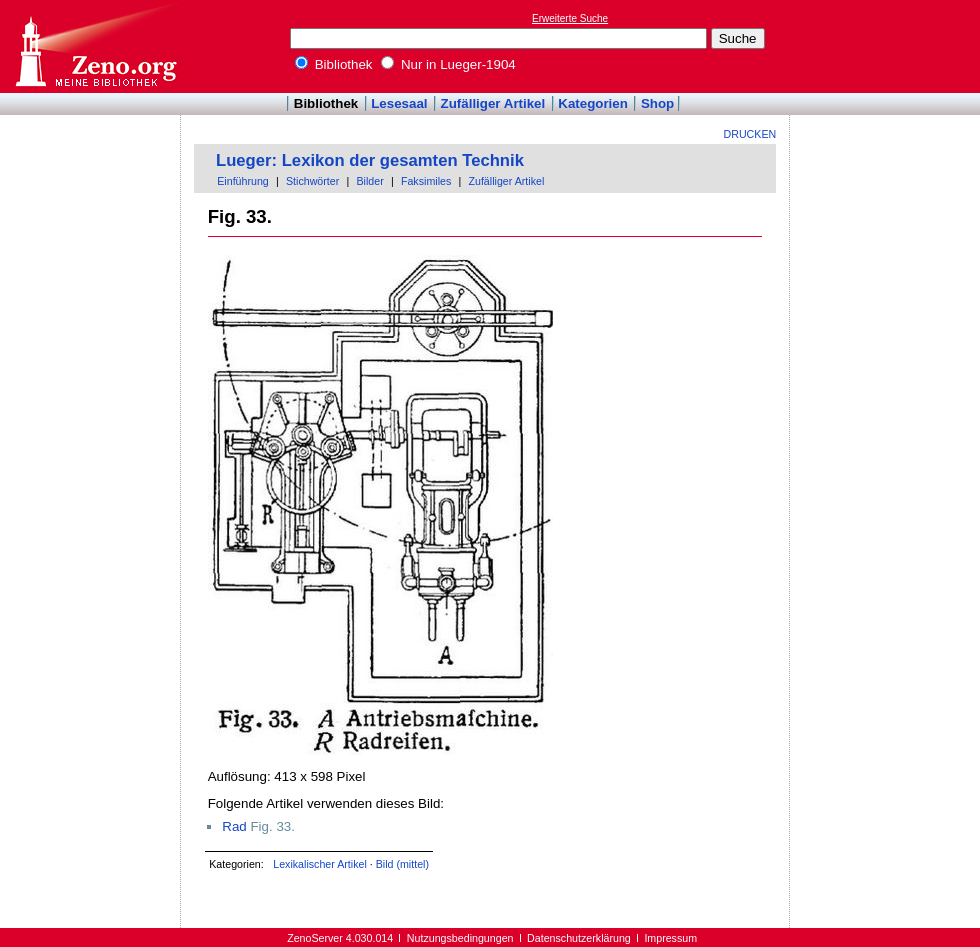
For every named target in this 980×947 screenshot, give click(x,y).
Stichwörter (312, 181)
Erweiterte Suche (570, 18)
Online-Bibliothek (95, 46)
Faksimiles (426, 181)
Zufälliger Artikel (493, 103)
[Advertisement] (888, 46)
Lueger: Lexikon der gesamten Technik (370, 160)
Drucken (750, 134)
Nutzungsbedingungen (460, 938)
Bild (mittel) (402, 864)
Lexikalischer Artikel (320, 864)
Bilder (369, 181)
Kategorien (593, 103)
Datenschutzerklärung (579, 938)
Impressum (670, 938)
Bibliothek (334, 64)
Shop (657, 103)
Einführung (243, 181)
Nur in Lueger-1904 (448, 64)
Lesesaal (399, 103)
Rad (234, 826)
